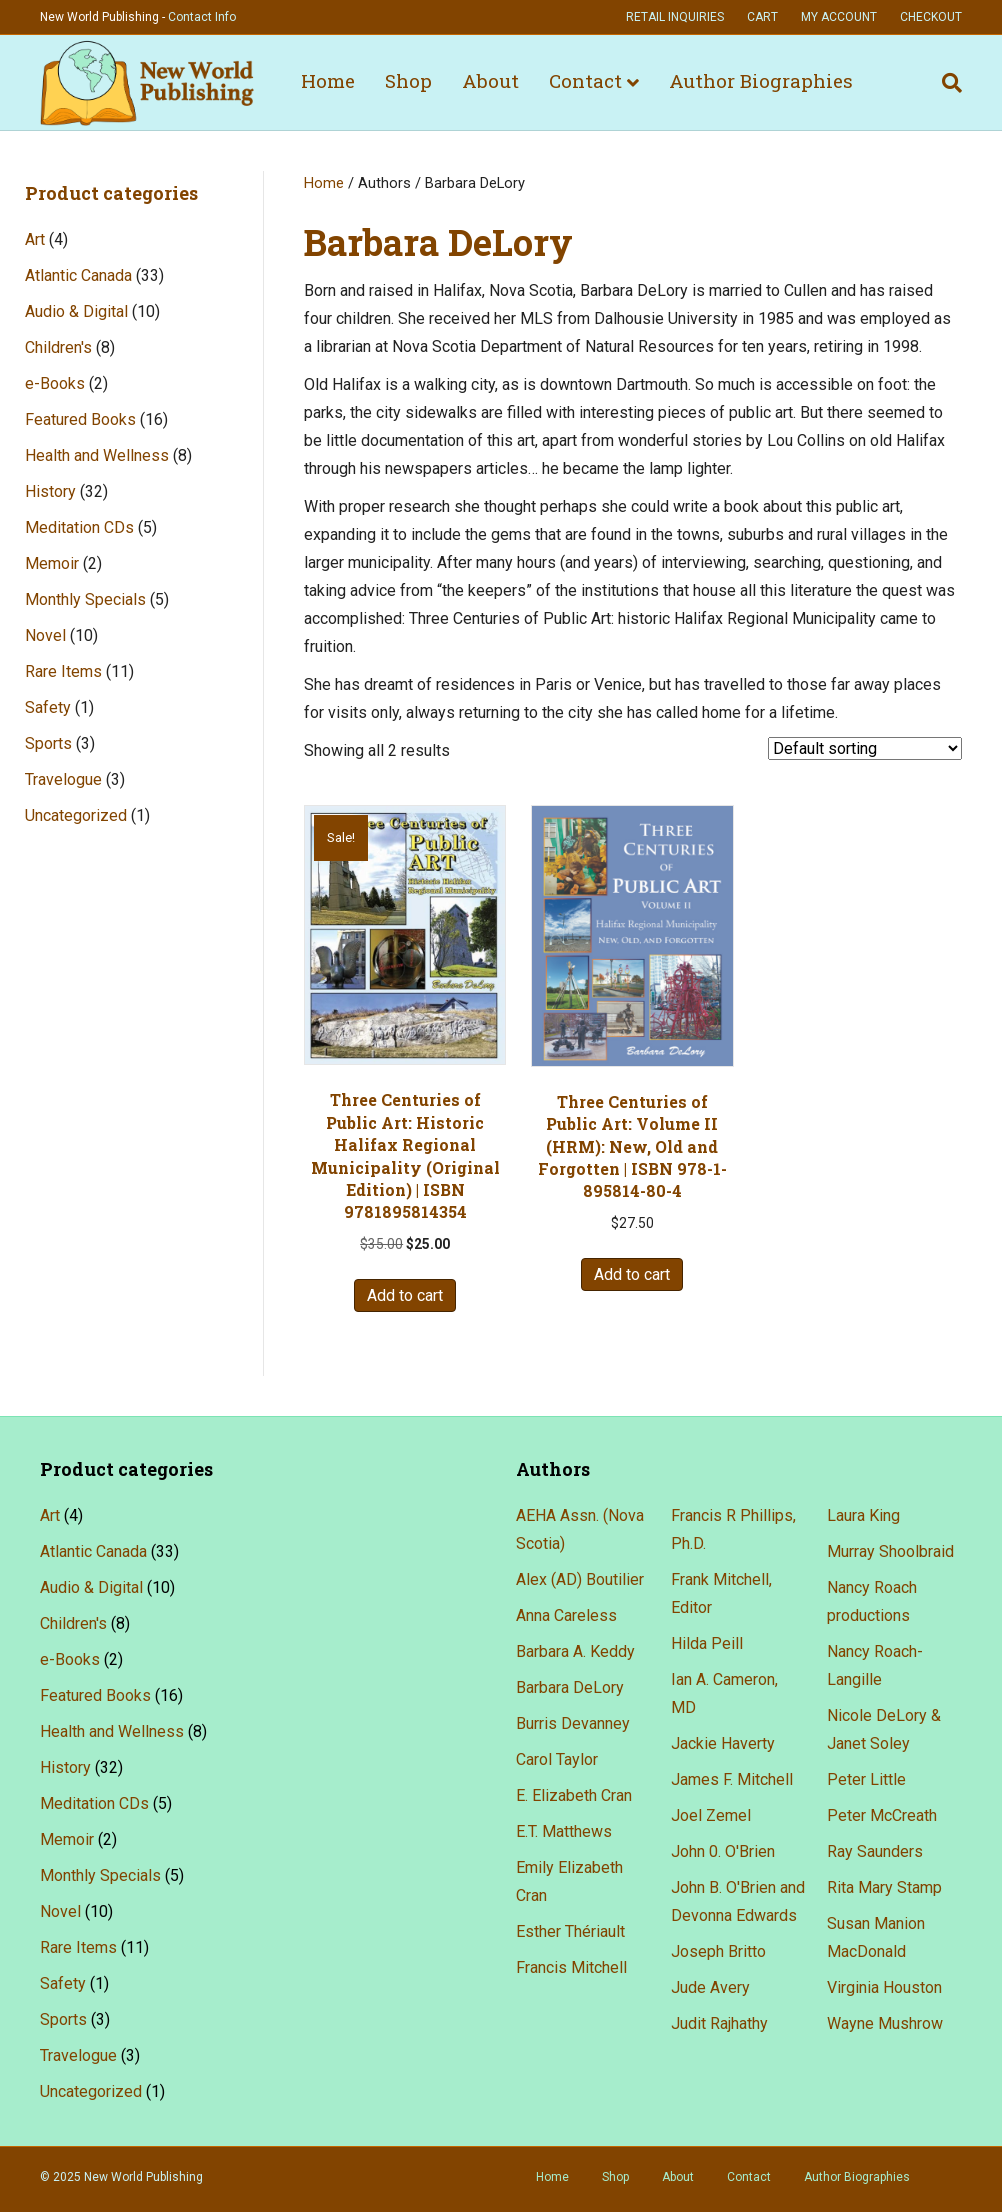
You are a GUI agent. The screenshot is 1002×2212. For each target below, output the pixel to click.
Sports (48, 743)
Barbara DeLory (570, 1687)
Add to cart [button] (405, 1295)
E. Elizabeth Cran (574, 1795)
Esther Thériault (570, 1931)
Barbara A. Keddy (575, 1651)
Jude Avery (710, 1987)
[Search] (944, 83)
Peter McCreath (882, 1815)
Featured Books (80, 419)
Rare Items (63, 671)
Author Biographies (761, 80)
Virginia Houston (884, 1987)
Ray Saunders (875, 1851)
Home (328, 80)
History (50, 491)
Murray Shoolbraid (890, 1551)
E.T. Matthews (564, 1831)
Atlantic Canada (78, 275)
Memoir (52, 563)
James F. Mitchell (732, 1779)
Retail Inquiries (675, 17)
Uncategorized (76, 815)
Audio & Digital (76, 311)
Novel (45, 635)
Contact (585, 80)
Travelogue (63, 779)
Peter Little (866, 1779)
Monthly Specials (85, 599)
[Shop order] (865, 748)
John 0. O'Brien (723, 1851)
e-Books (55, 383)
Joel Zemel (711, 1815)
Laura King (863, 1515)
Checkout (931, 17)
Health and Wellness (97, 455)
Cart (762, 17)
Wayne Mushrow (885, 2023)
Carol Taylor (557, 1759)
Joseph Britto (718, 1951)
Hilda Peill (707, 1643)
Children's (58, 347)
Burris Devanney (573, 1723)
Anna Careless (566, 1615)
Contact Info (202, 17)
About (490, 80)
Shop (408, 80)
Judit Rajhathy (719, 2023)
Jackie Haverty (723, 1743)
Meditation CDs (79, 527)
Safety (48, 707)
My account (839, 17)
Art (35, 239)
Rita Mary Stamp (884, 1887)
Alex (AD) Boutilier (580, 1579)
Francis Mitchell (571, 1967)
